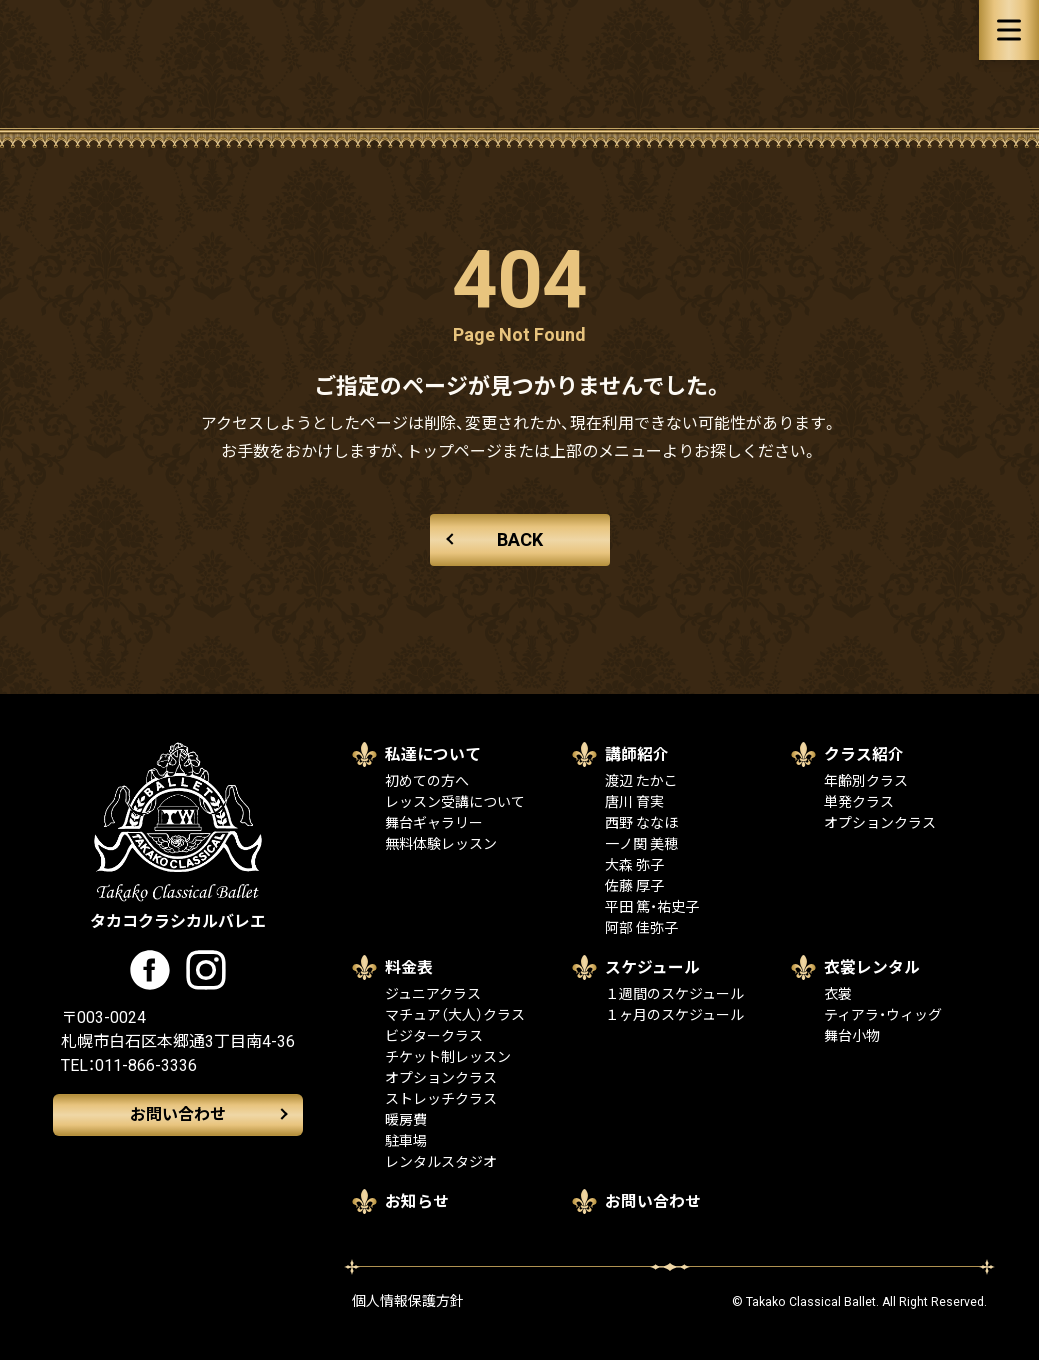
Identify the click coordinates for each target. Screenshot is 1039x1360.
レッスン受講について (455, 802)
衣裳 (838, 994)
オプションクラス (880, 823)
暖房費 (406, 1120)
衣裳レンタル (872, 967)
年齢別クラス (866, 781)
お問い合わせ (178, 1114)
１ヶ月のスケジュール (674, 1015)
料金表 (409, 967)
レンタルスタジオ (441, 1162)
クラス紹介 (864, 754)
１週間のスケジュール (674, 994)
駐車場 (406, 1141)
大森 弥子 (634, 865)
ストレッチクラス (441, 1099)
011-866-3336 (146, 1065)
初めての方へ (427, 781)
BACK (520, 539)
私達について (433, 754)
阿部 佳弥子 (641, 928)
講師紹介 (637, 754)
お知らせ (417, 1201)
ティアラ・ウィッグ (883, 1015)
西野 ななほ (641, 823)
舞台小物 (852, 1036)
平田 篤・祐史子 (652, 907)
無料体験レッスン (441, 844)
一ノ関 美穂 (641, 844)
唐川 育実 (634, 802)
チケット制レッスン (448, 1057)
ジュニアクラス (433, 994)
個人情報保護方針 (408, 1301)
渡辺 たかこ (641, 781)
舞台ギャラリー (434, 823)
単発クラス (859, 802)
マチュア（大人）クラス (455, 1015)
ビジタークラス (434, 1036)
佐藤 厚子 (634, 886)
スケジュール (652, 967)
